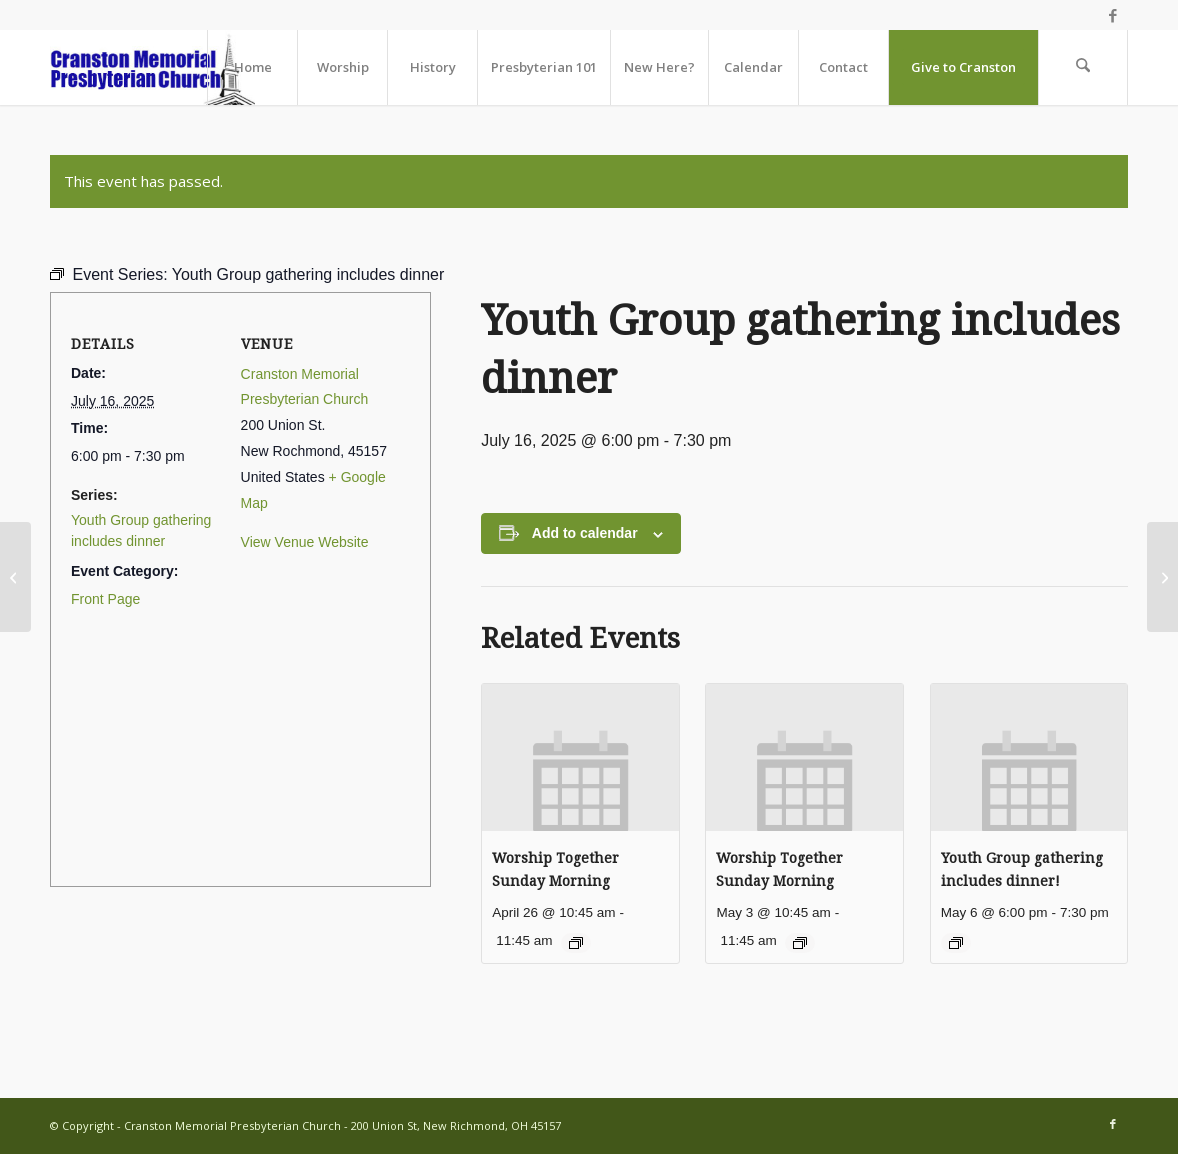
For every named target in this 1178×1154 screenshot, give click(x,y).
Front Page (105, 599)
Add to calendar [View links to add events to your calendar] (585, 533)
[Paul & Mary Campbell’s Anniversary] (15, 577)
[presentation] (580, 757)
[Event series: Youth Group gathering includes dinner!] (956, 943)
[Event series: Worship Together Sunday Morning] (576, 943)
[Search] (1083, 67)
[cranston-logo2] (152, 67)
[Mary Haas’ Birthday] (1162, 577)
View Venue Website (305, 542)
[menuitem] (252, 67)
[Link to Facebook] (1113, 15)
